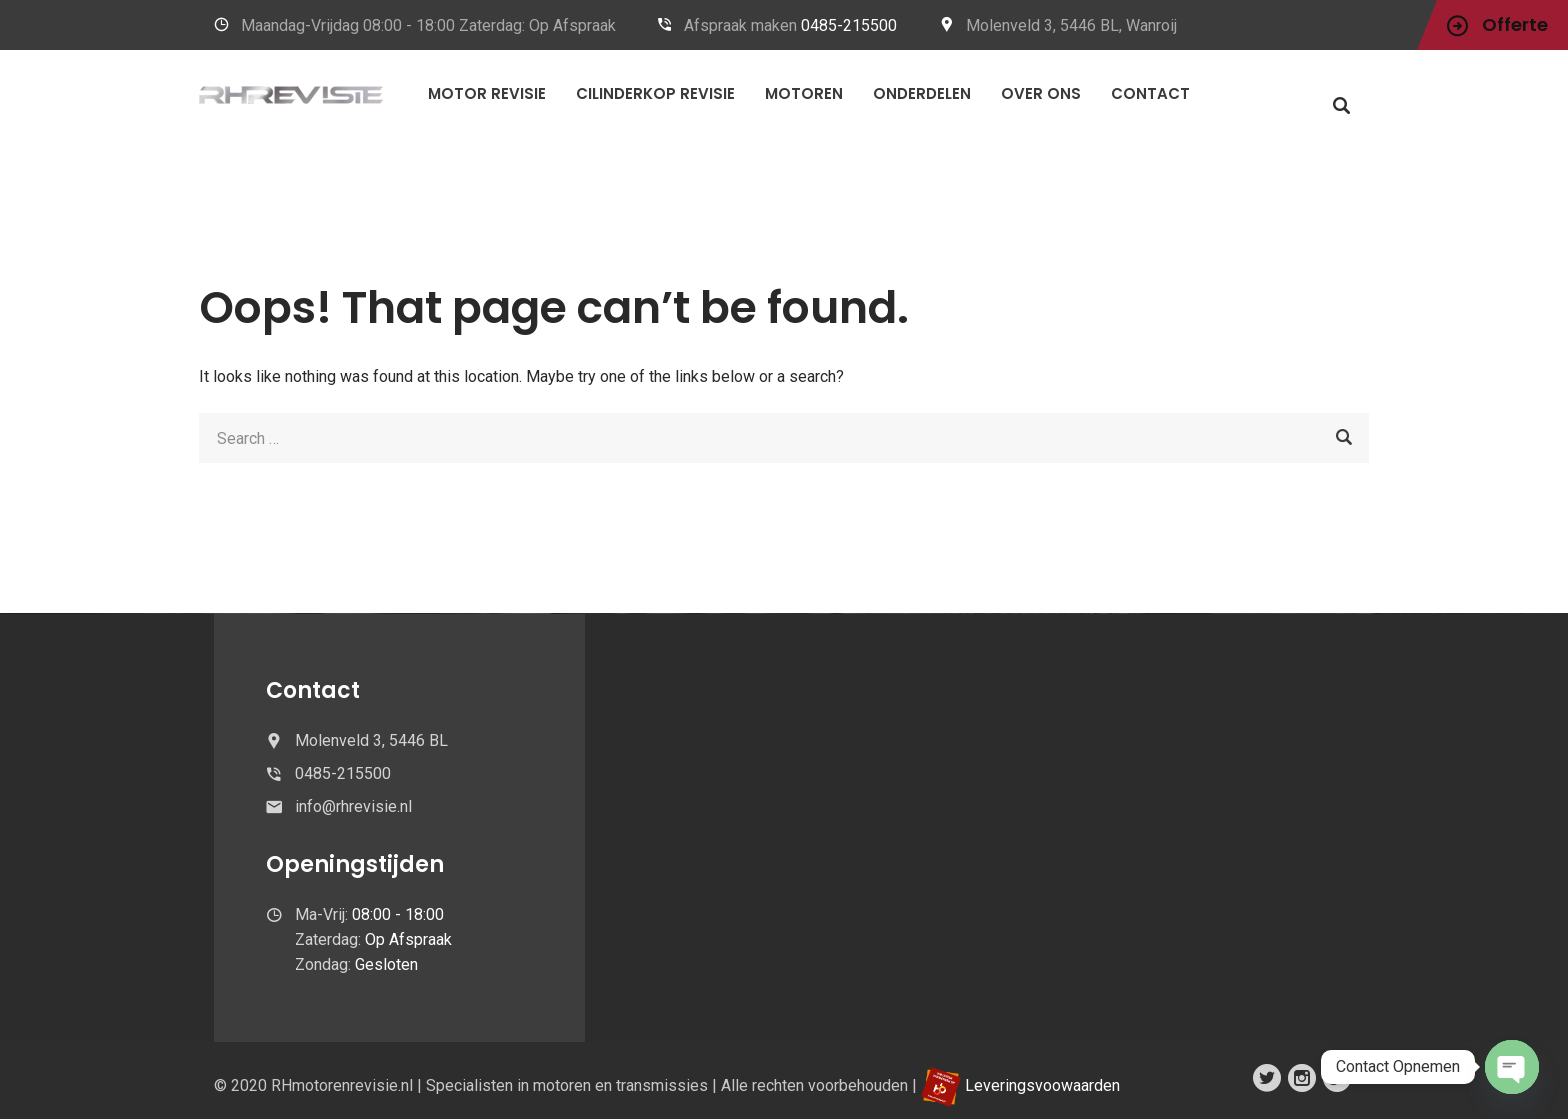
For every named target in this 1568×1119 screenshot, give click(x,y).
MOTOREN (804, 93)
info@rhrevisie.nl (353, 806)
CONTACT (1150, 93)
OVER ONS (1041, 93)
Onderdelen (922, 93)
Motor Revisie (487, 93)
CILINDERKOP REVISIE (655, 93)
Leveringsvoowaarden (1042, 1085)
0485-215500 (849, 25)
